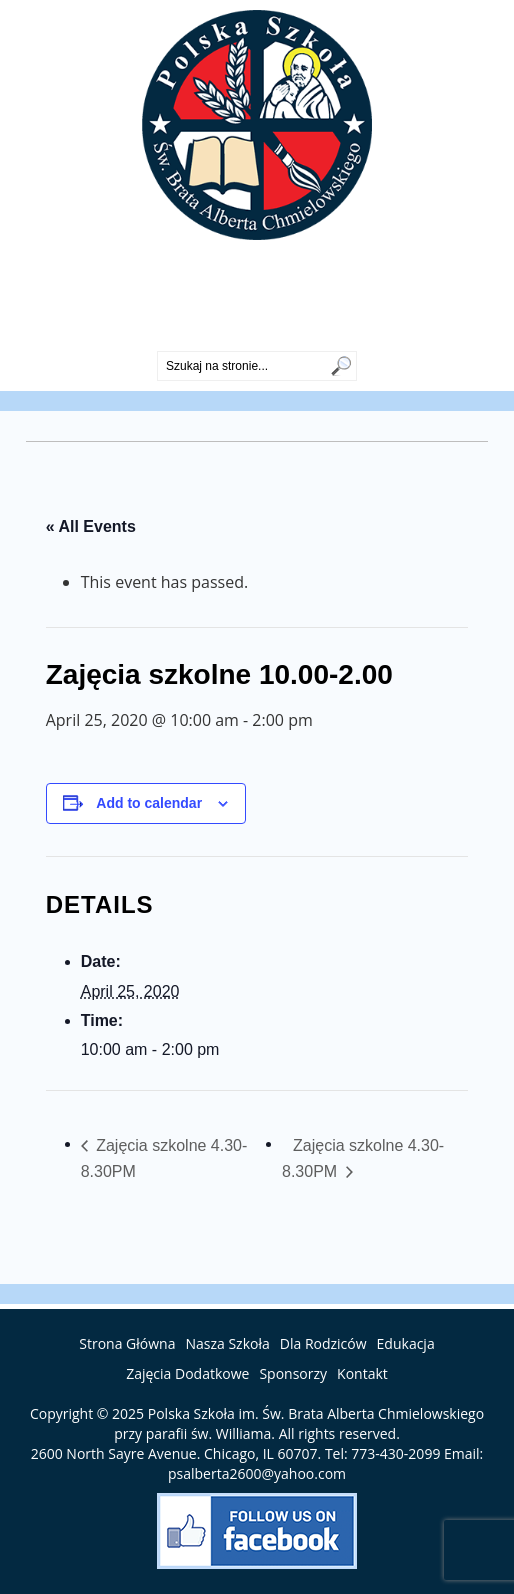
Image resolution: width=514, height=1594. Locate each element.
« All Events (91, 526)
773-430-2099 (257, 334)
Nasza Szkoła (227, 1343)
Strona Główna (127, 1343)
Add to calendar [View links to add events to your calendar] (149, 803)
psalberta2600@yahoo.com (257, 1473)
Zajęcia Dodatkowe (187, 1373)
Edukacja (406, 1343)
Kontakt (362, 1373)
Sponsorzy (293, 1373)
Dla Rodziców (323, 1343)
